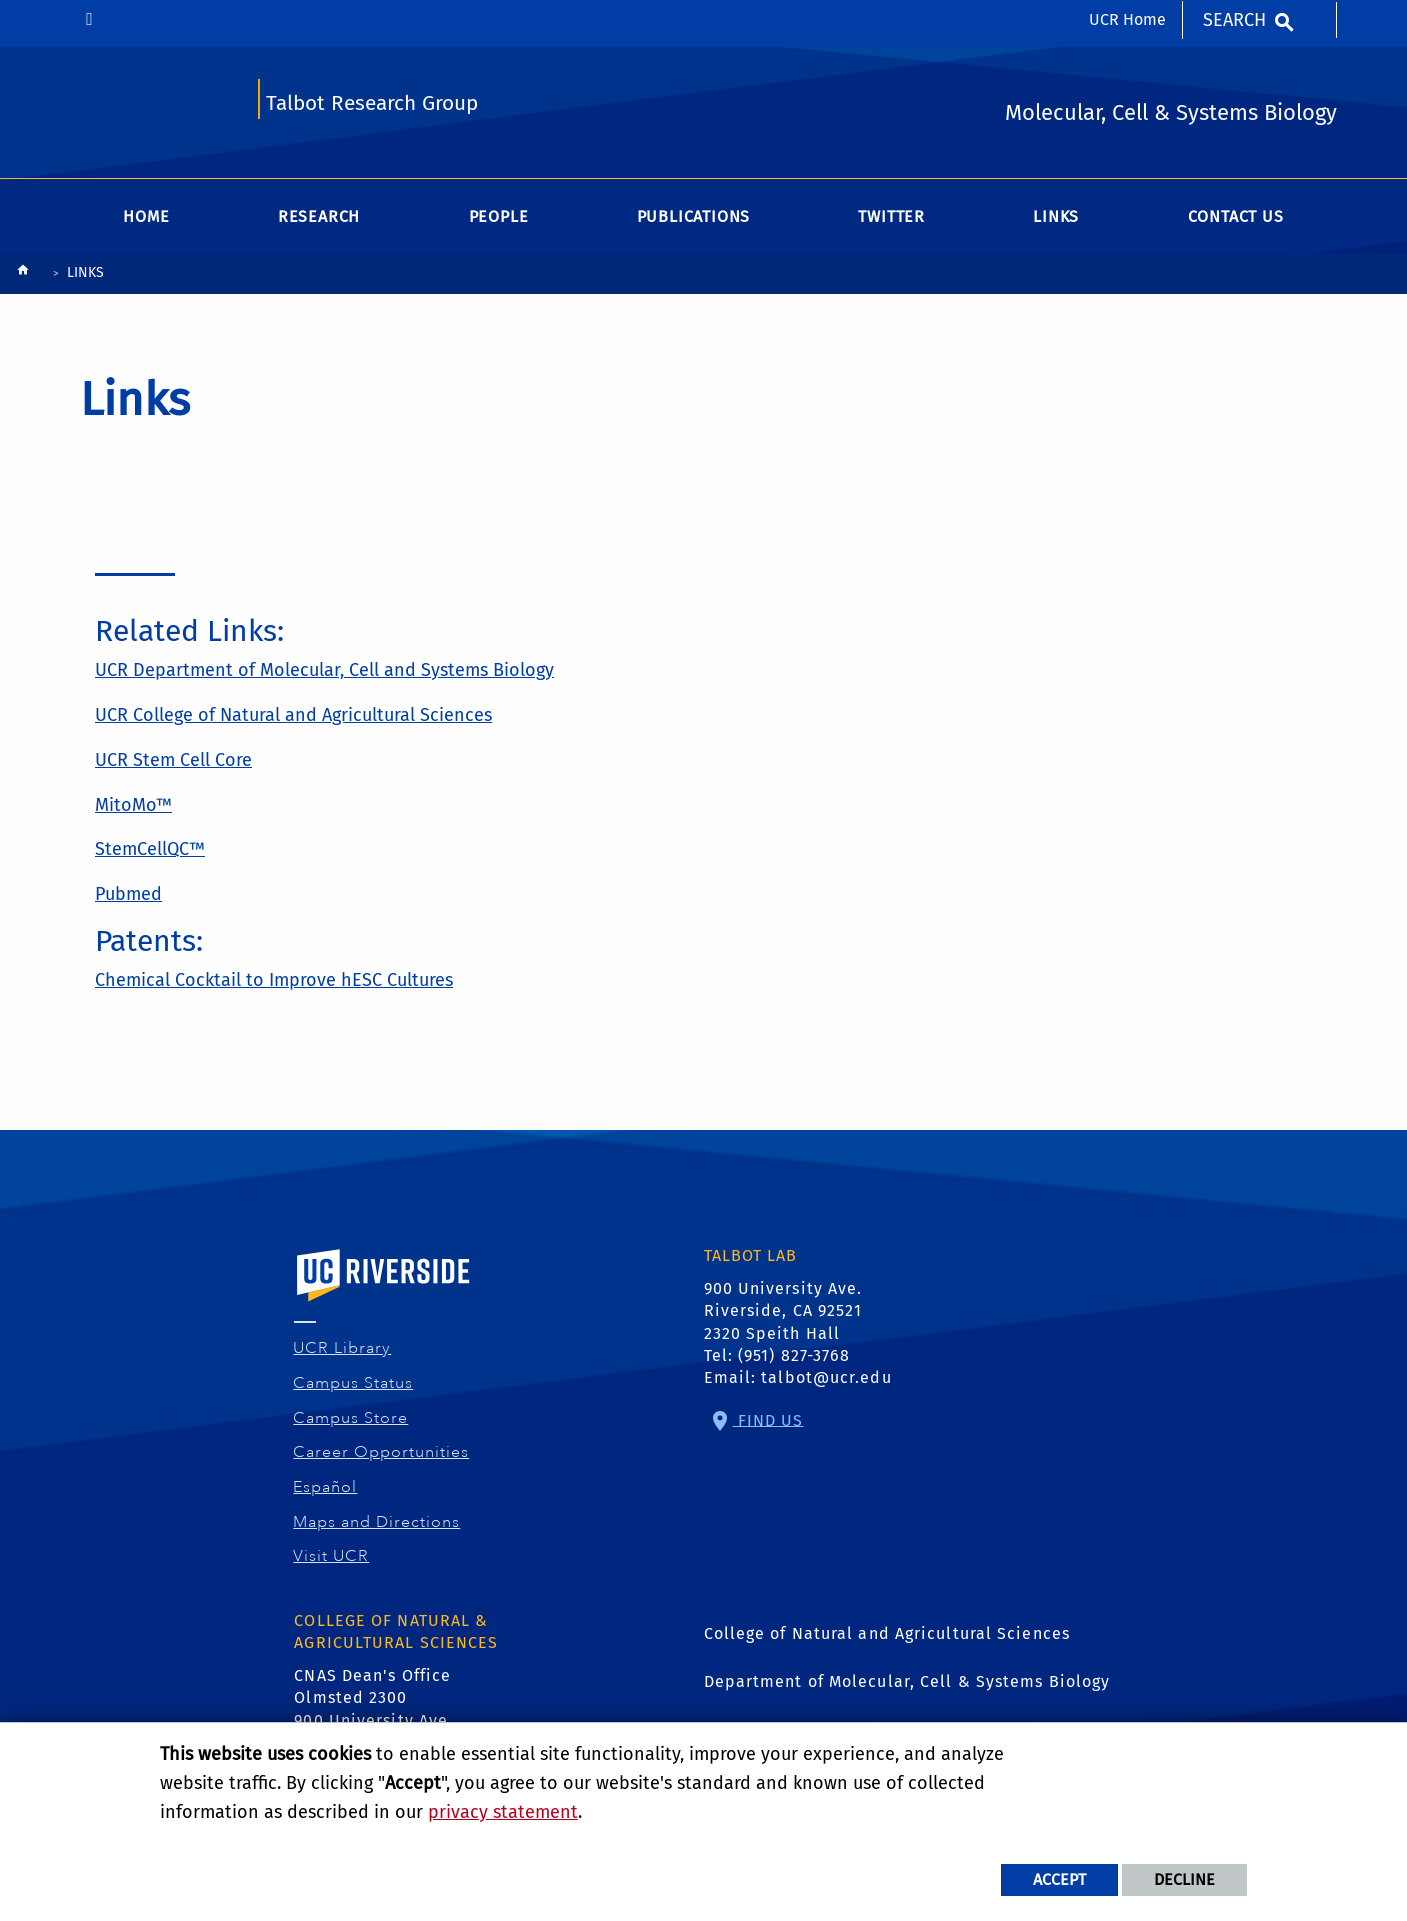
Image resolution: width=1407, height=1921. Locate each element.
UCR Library (342, 1348)
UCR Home (1127, 19)
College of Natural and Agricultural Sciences (887, 1633)
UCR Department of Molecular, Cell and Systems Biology (324, 670)
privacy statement (503, 1812)
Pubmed (128, 894)
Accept (1059, 1879)
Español (325, 1487)
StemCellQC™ (150, 849)
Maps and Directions (377, 1522)
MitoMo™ (133, 805)
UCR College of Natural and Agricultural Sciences (293, 715)
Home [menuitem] (146, 216)
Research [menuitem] (319, 216)
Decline (1184, 1879)
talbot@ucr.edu (826, 1377)
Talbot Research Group (372, 103)
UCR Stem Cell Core (173, 760)
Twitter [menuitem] (891, 216)
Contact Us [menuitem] (1236, 216)
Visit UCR (331, 1556)
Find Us (768, 1419)
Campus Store (351, 1418)
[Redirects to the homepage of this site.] (23, 274)
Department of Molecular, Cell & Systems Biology (907, 1681)
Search (1234, 20)
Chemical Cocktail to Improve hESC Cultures (274, 980)
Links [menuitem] (1056, 216)
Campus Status (353, 1383)
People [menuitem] (499, 216)
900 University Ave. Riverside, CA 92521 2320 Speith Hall (783, 1311)
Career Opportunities (381, 1452)
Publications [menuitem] (694, 216)
